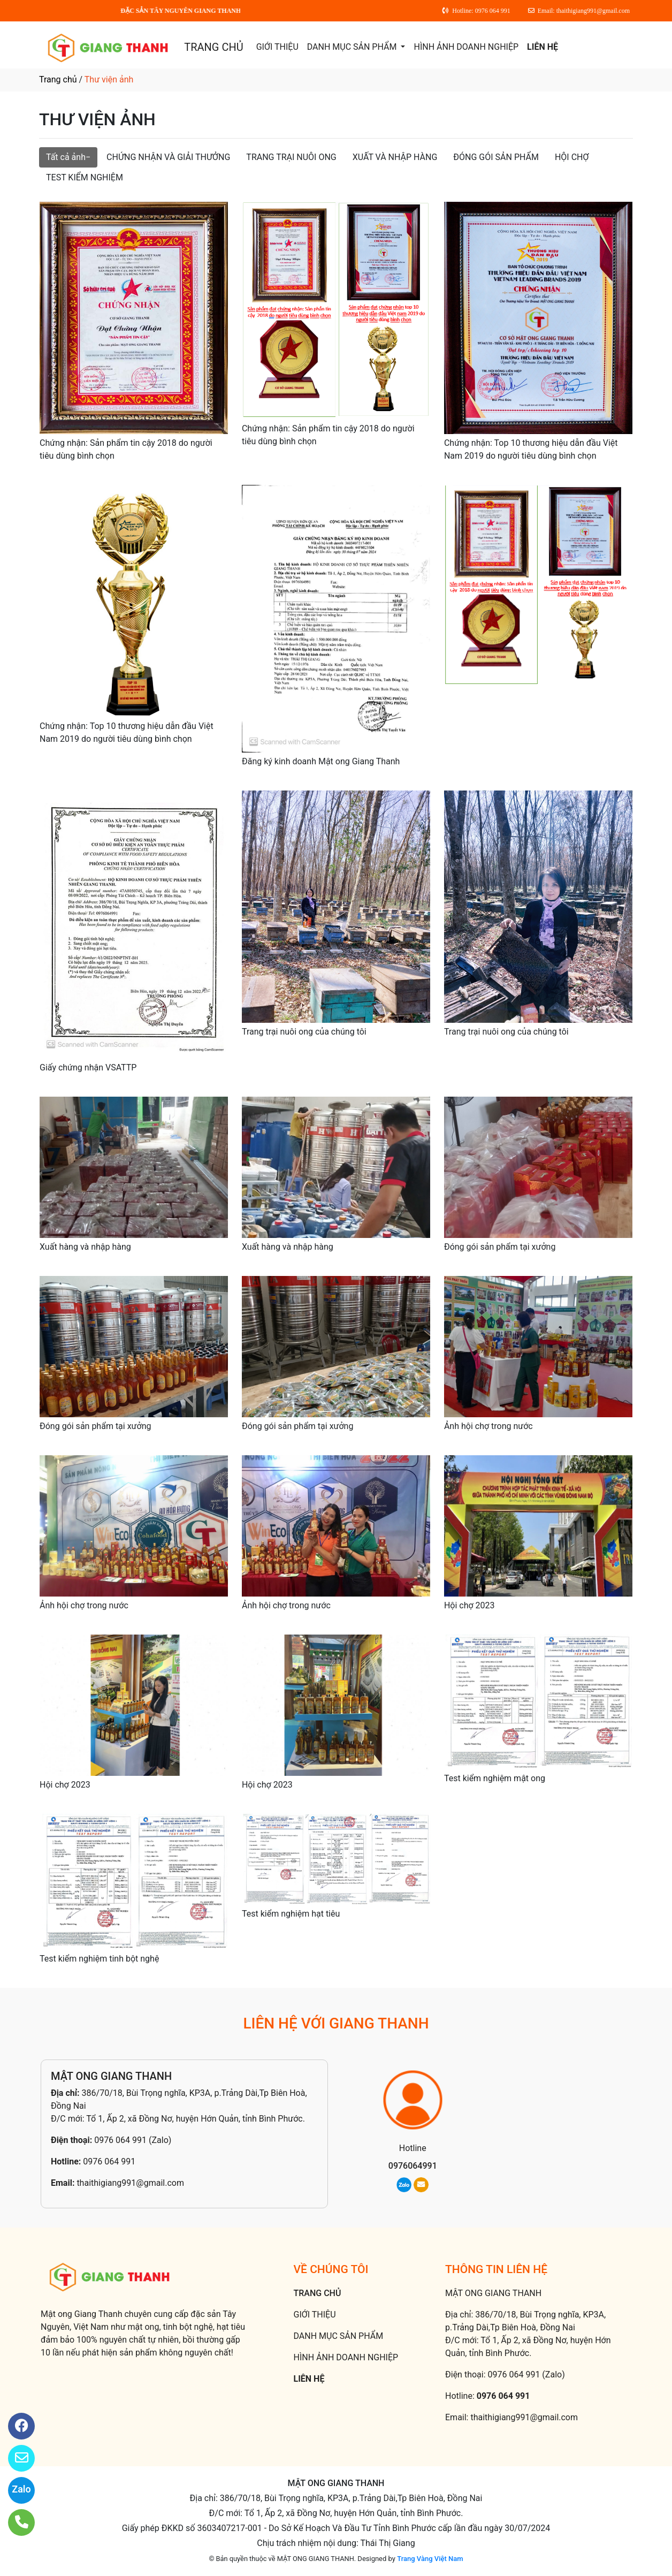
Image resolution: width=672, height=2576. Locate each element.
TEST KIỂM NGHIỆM (84, 177)
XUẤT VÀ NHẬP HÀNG (395, 157)
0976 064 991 (109, 2161)
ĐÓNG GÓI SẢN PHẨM (496, 157)
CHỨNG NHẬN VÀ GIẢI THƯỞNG (168, 157)
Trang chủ (58, 79)
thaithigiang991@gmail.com (130, 2183)
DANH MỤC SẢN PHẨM (353, 47)
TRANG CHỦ (213, 47)
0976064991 (412, 2166)
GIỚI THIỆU (277, 47)
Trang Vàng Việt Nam (430, 2559)
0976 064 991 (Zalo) (132, 2140)
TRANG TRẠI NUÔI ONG (291, 157)
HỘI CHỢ (572, 157)
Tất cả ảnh (66, 157)
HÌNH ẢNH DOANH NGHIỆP (466, 47)
